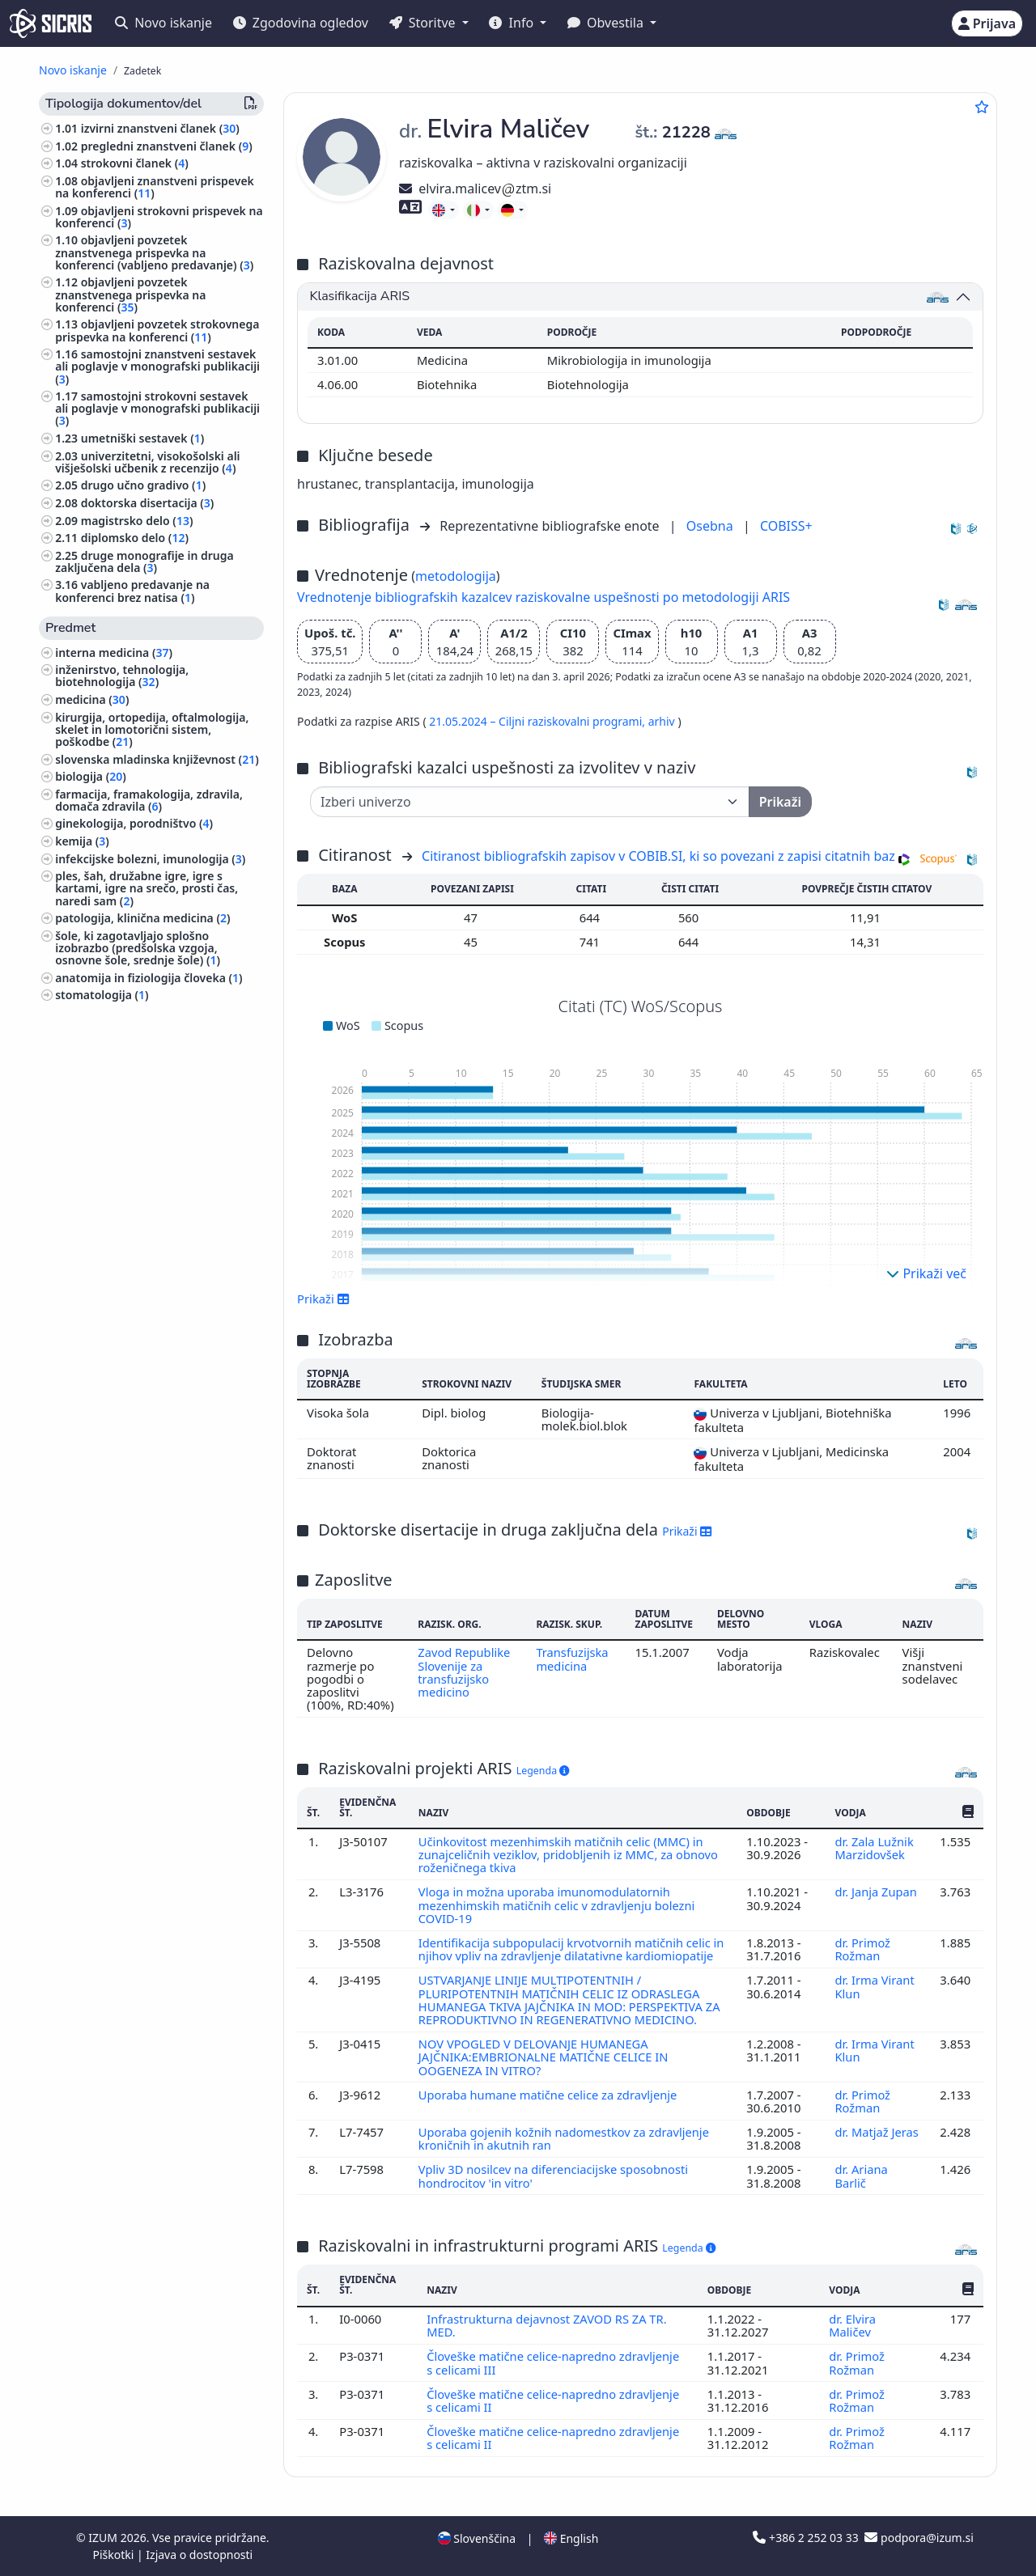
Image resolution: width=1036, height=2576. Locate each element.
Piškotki (114, 2554)
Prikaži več (926, 1273)
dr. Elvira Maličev (852, 2325)
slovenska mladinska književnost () (157, 759)
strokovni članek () (135, 163)
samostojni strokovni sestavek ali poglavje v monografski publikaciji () (157, 408)
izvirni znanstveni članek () (160, 128)
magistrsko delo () (137, 520)
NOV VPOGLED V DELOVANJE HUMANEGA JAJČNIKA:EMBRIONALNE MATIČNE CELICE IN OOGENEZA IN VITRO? (544, 2057)
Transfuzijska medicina (572, 1658)
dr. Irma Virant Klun (874, 1986)
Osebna (711, 526)
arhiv (663, 721)
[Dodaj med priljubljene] (982, 107)
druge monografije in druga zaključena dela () (144, 561)
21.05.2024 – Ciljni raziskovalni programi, (538, 721)
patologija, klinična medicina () (142, 918)
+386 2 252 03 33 (807, 2537)
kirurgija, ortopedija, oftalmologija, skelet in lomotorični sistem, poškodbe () (151, 729)
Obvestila (607, 23)
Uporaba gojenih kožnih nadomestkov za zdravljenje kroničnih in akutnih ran (564, 2138)
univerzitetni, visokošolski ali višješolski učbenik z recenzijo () (147, 462)
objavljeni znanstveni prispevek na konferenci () (154, 187)
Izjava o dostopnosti (199, 2554)
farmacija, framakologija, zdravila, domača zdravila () (149, 800)
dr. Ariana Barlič (861, 2175)
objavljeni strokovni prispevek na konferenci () (158, 217)
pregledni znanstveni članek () (167, 146)
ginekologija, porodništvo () (134, 823)
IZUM (104, 2537)
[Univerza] (529, 801)
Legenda (543, 1770)
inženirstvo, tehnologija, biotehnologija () (122, 675)
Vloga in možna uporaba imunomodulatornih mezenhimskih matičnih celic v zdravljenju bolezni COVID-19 (557, 1904)
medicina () (92, 699)
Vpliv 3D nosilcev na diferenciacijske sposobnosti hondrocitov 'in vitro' (554, 2175)
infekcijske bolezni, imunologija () (150, 858)
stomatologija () (101, 994)
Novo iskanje (163, 23)
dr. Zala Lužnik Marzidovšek (874, 1847)
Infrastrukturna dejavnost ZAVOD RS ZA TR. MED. (548, 2325)
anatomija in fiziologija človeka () (148, 977)
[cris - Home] (50, 23)
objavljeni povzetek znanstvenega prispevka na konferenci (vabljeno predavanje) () (154, 252)
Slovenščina (477, 2538)
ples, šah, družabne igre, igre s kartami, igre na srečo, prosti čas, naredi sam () (146, 888)
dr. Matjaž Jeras (876, 2132)
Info (513, 23)
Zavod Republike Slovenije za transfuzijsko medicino (464, 1672)
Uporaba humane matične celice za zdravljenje (550, 2095)
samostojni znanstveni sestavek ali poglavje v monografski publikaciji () (157, 366)
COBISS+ (786, 526)
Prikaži (323, 1298)
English (571, 2538)
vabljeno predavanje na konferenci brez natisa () (132, 590)
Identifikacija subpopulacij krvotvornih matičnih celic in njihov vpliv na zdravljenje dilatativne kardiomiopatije (572, 1949)
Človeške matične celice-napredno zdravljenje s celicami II (554, 2400)
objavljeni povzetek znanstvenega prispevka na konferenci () (130, 294)
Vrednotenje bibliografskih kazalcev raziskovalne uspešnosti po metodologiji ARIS (543, 597)
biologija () (90, 776)
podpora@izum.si (918, 2537)
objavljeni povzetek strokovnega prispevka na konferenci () (157, 330)
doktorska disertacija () (147, 503)
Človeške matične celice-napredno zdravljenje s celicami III (554, 2362)
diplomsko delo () (135, 537)
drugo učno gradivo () (143, 485)
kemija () (82, 841)
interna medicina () (113, 652)
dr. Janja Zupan (875, 1891)
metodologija (455, 576)
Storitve (424, 23)
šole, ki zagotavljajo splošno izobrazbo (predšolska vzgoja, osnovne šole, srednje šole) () (137, 948)
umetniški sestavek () (143, 438)
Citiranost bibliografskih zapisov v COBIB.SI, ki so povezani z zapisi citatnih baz (658, 856)
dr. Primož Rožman (862, 1949)
